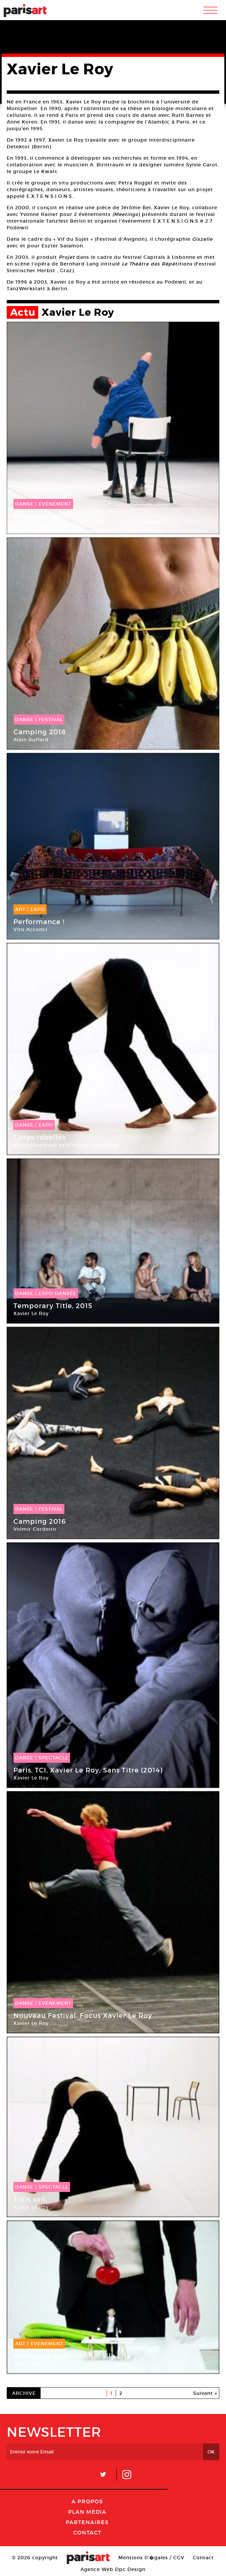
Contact (87, 2532)
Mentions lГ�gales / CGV (151, 2558)
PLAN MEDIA (87, 2511)
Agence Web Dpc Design (113, 2569)
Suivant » (205, 2393)
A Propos (87, 2501)
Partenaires (87, 2522)
